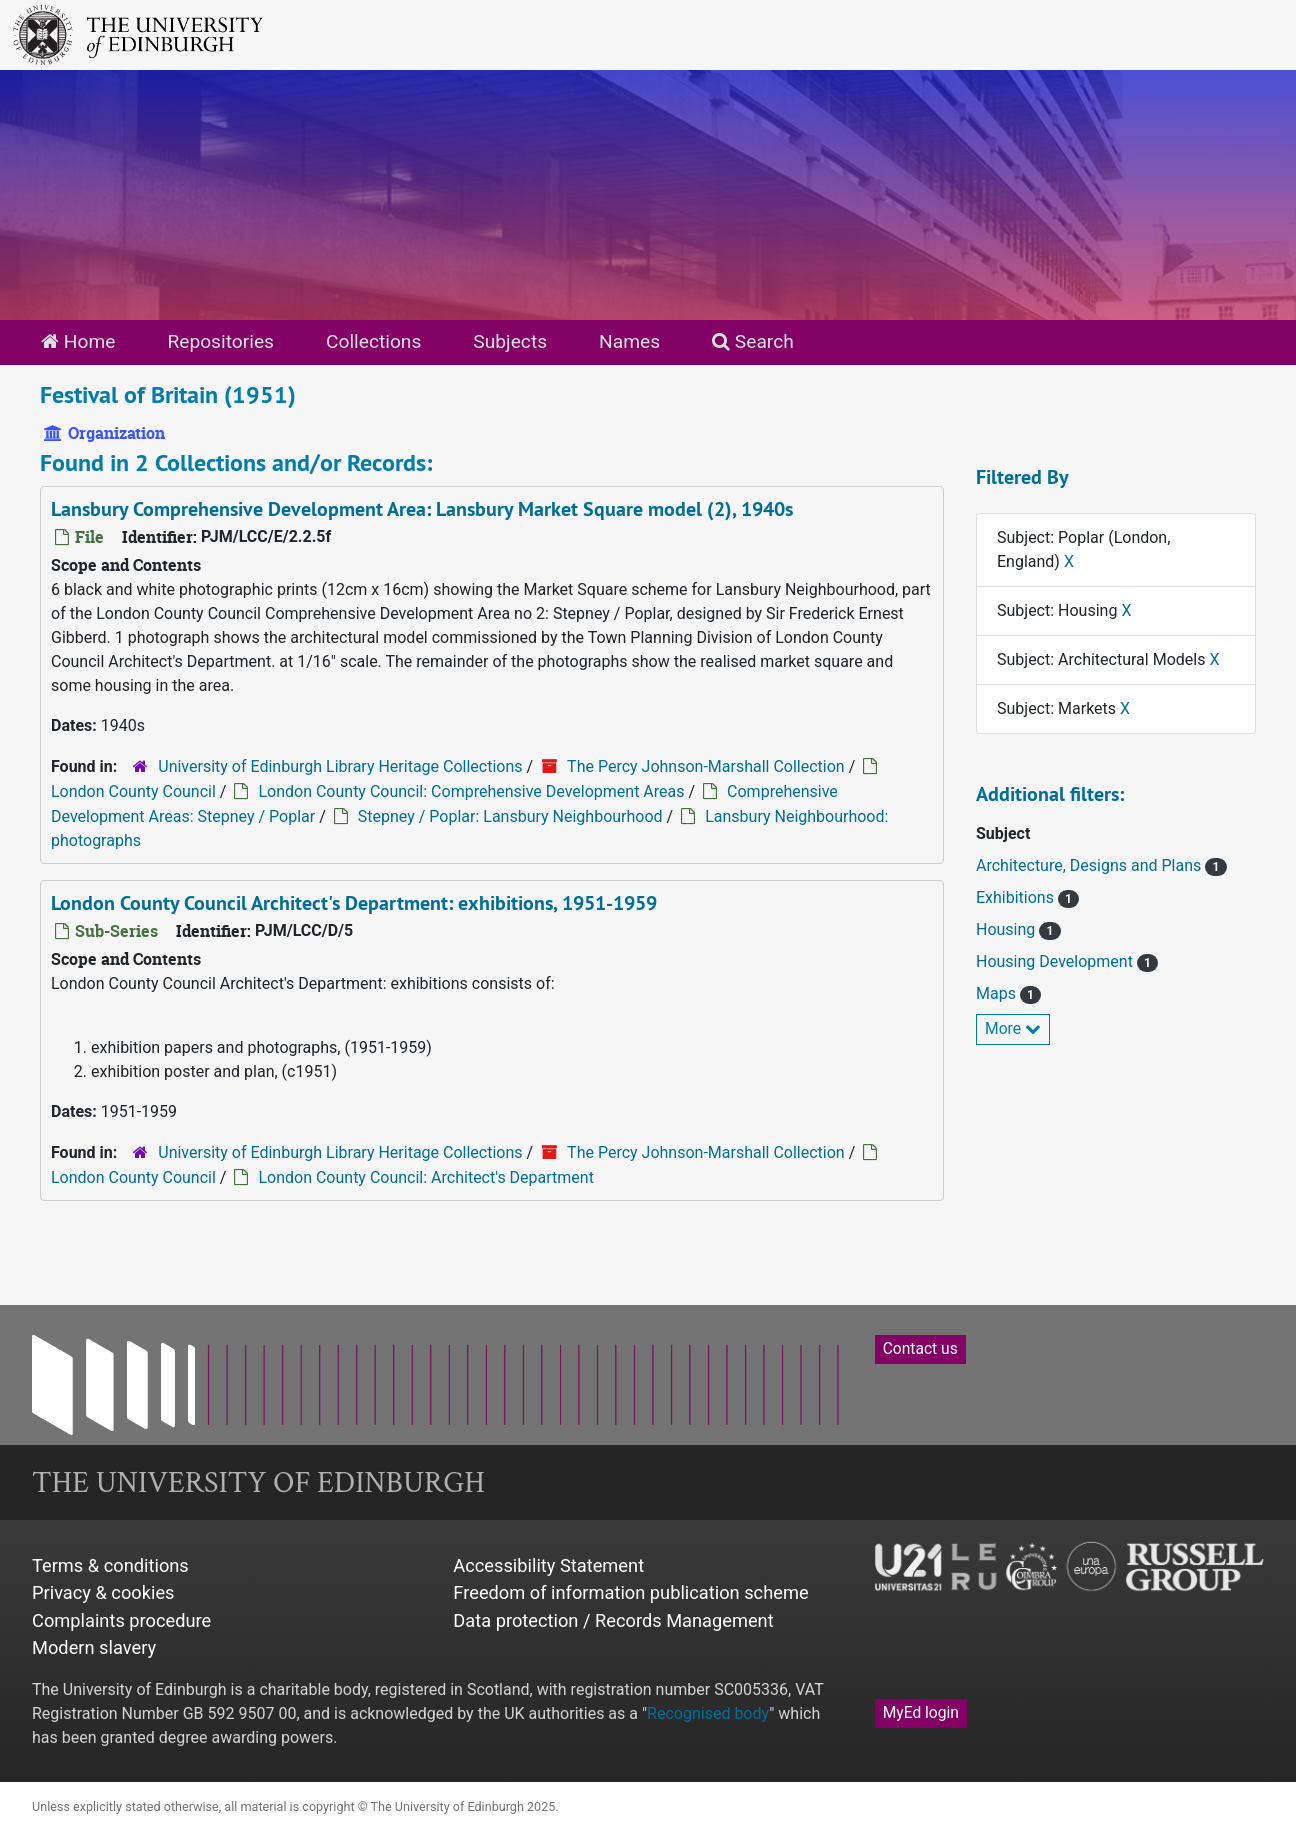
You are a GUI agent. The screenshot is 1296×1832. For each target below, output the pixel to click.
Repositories (220, 341)
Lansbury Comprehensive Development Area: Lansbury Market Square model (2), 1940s (422, 509)
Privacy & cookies (103, 1592)
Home (78, 341)
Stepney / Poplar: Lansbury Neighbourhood (510, 816)
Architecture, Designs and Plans (1090, 865)
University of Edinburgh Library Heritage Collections (340, 766)
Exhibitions (1017, 897)
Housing (1007, 929)
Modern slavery (94, 1647)
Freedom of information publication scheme (630, 1592)
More (1013, 1029)
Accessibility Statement (548, 1565)
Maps (998, 993)
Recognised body (708, 1713)
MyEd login (921, 1713)
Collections (373, 341)
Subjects (510, 341)
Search (753, 341)
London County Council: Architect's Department (426, 1177)
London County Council (133, 791)
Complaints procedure (121, 1620)
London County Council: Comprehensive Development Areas (471, 791)
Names (629, 341)
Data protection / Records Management (613, 1620)
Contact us (920, 1349)
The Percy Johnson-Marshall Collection (706, 766)
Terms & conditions (110, 1565)
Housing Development (1056, 961)
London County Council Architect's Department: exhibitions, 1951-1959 (354, 903)
